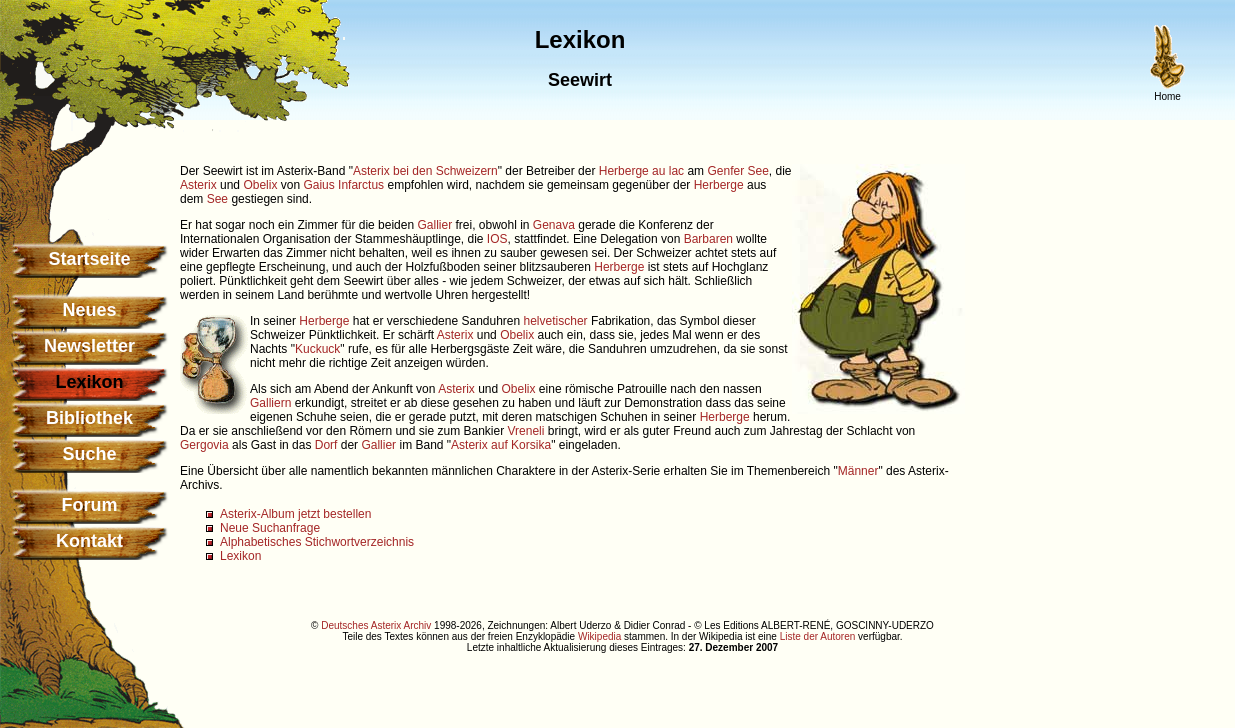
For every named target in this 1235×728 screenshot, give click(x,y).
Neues (89, 310)
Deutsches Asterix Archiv (376, 625)
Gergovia (204, 445)
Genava (554, 225)
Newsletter (89, 346)
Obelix (260, 185)
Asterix (198, 185)
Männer (858, 471)
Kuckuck (317, 349)
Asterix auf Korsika (501, 445)
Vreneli (526, 431)
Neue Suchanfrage (270, 528)
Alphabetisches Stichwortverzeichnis (317, 542)
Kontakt (89, 541)
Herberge (719, 185)
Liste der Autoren (818, 636)
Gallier (434, 225)
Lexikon (240, 556)
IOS (497, 239)
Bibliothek (89, 418)
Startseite (89, 259)
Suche (89, 454)
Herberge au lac (641, 171)
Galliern (270, 403)
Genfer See (737, 171)
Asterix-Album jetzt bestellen (295, 514)
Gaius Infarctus (343, 185)
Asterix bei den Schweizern (425, 171)
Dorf (326, 445)
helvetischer (556, 321)
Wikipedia (599, 636)
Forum (90, 505)
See (217, 199)
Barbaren (708, 239)
